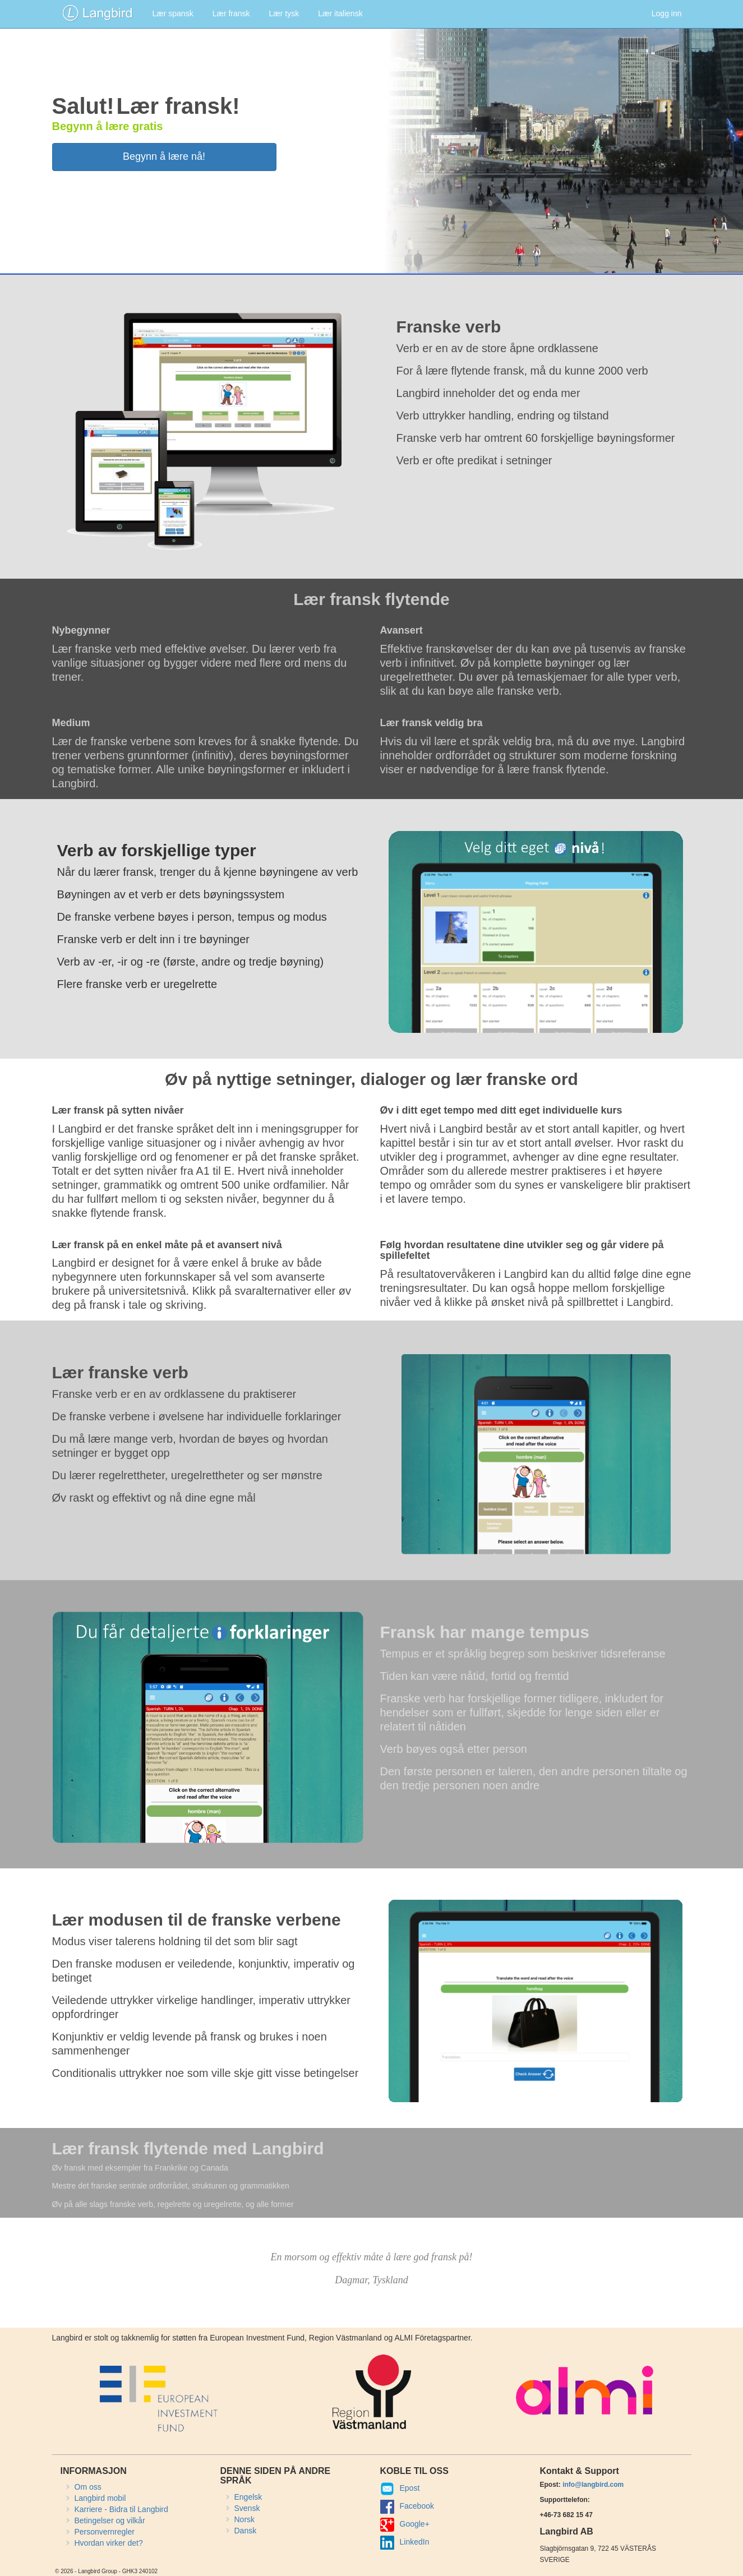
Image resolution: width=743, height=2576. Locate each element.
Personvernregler (105, 2531)
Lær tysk (284, 13)
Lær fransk (231, 13)
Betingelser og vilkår (110, 2520)
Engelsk (248, 2496)
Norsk (244, 2519)
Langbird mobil (100, 2498)
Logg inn (667, 13)
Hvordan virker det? (109, 2542)
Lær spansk (173, 13)
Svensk (247, 2508)
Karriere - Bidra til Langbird (121, 2509)
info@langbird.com (593, 2485)
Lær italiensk (340, 13)
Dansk (245, 2530)
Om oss (88, 2486)
